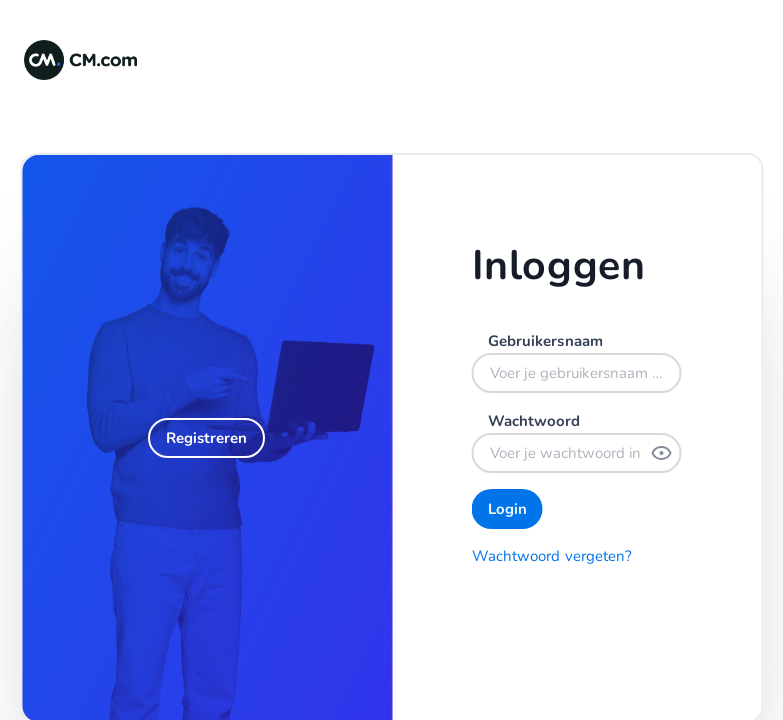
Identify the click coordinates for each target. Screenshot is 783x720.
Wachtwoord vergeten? (552, 556)
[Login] (507, 509)
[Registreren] (206, 438)
